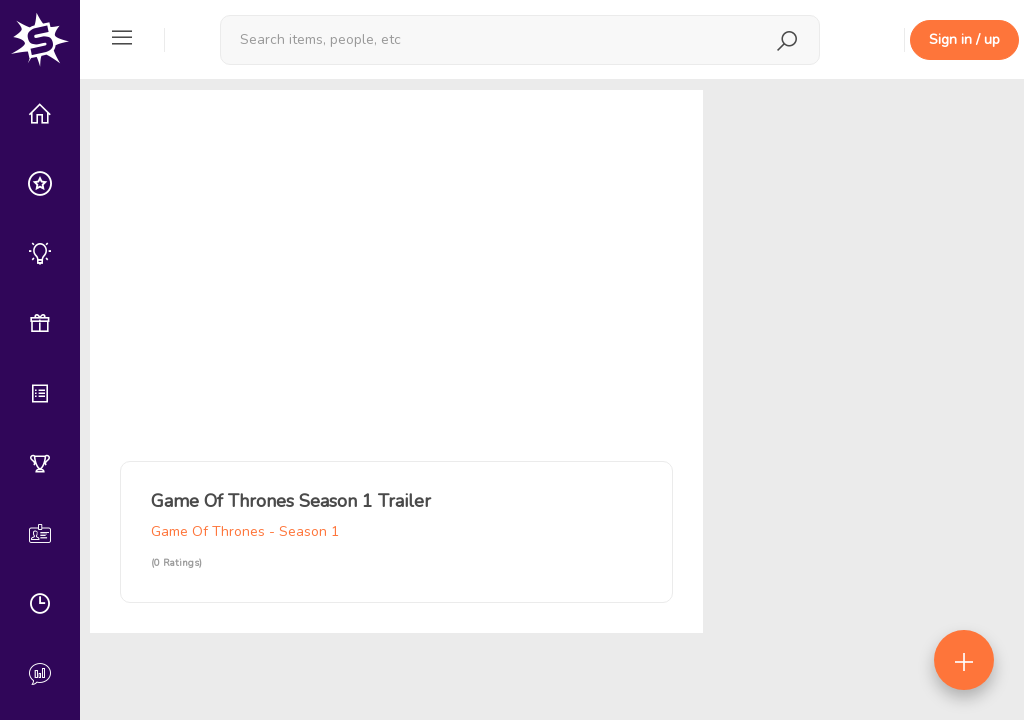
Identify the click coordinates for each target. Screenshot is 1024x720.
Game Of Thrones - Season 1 (245, 531)
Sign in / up (964, 39)
